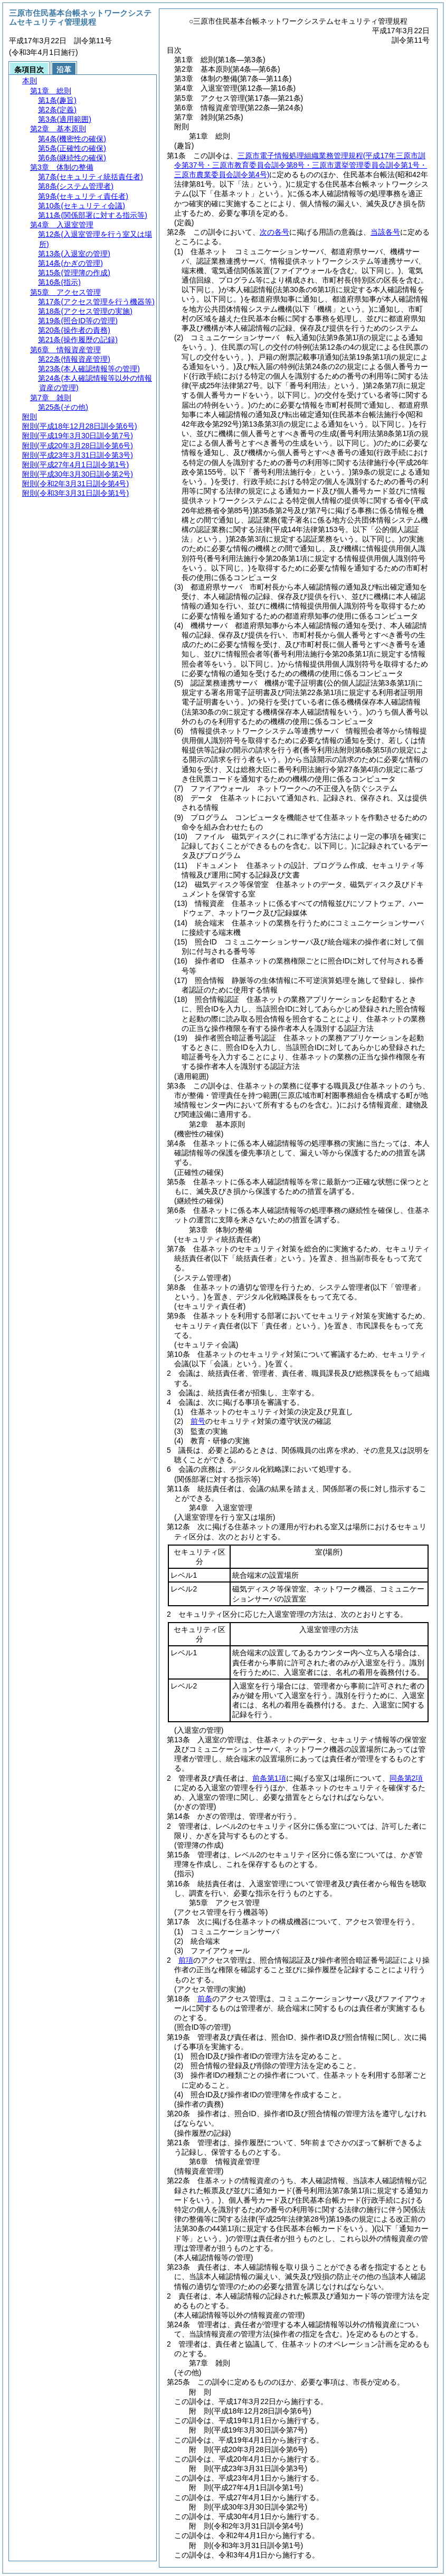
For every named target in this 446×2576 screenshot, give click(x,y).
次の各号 (274, 232)
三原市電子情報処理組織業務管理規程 (300, 165)
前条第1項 (269, 1778)
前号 (198, 1421)
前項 (185, 1960)
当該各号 (385, 232)
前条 (204, 1998)
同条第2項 (406, 1778)
